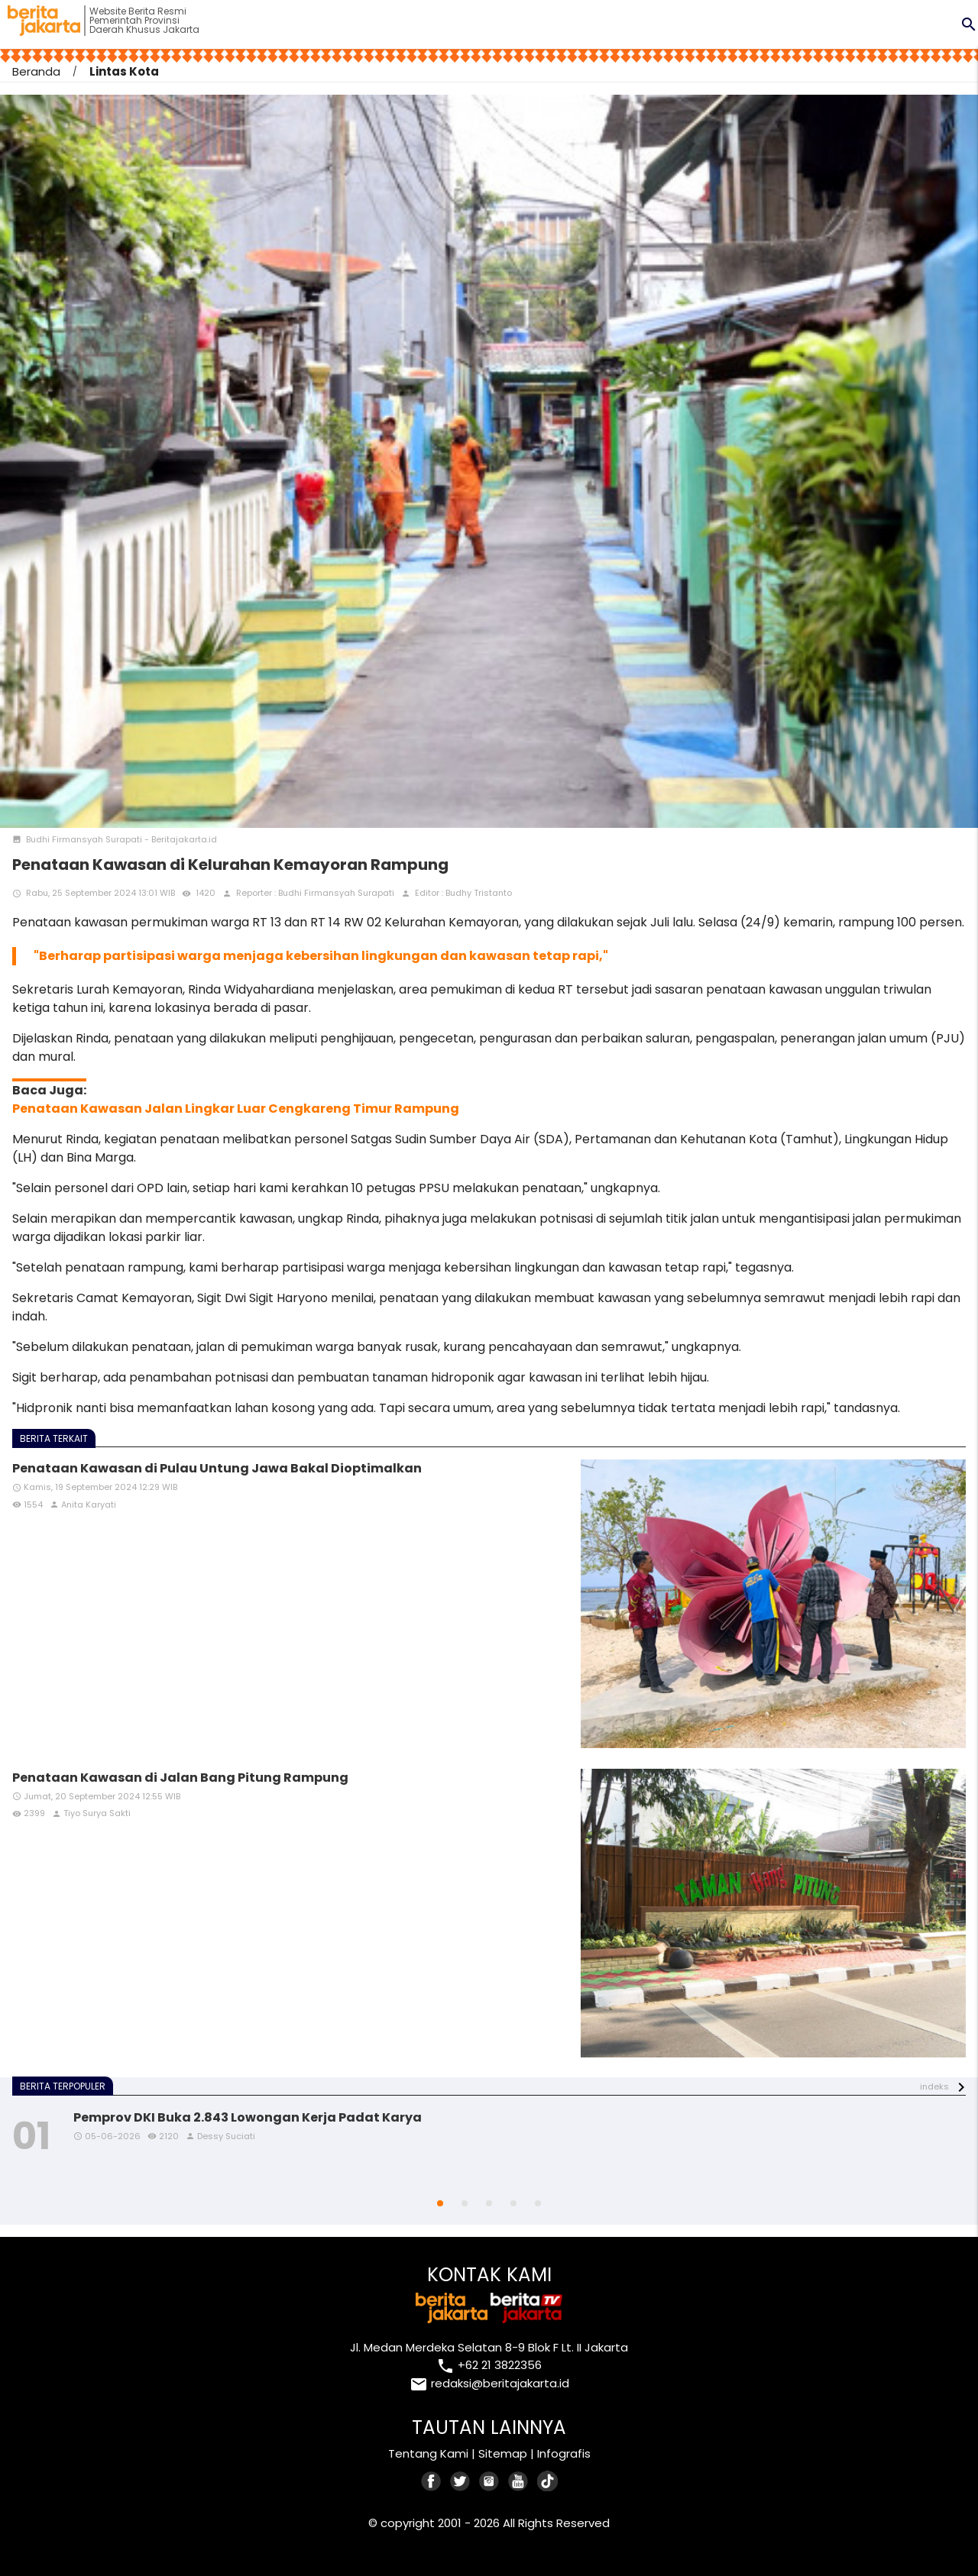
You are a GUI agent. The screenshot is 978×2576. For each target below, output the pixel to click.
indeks (934, 2086)
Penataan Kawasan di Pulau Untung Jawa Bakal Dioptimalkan (217, 1468)
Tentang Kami (428, 2453)
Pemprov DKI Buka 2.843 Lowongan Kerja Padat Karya (247, 2117)
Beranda (36, 71)
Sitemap (502, 2453)
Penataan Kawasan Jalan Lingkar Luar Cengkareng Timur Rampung (235, 1108)
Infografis (564, 2453)
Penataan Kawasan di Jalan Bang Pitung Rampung (180, 1777)
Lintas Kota (124, 71)
